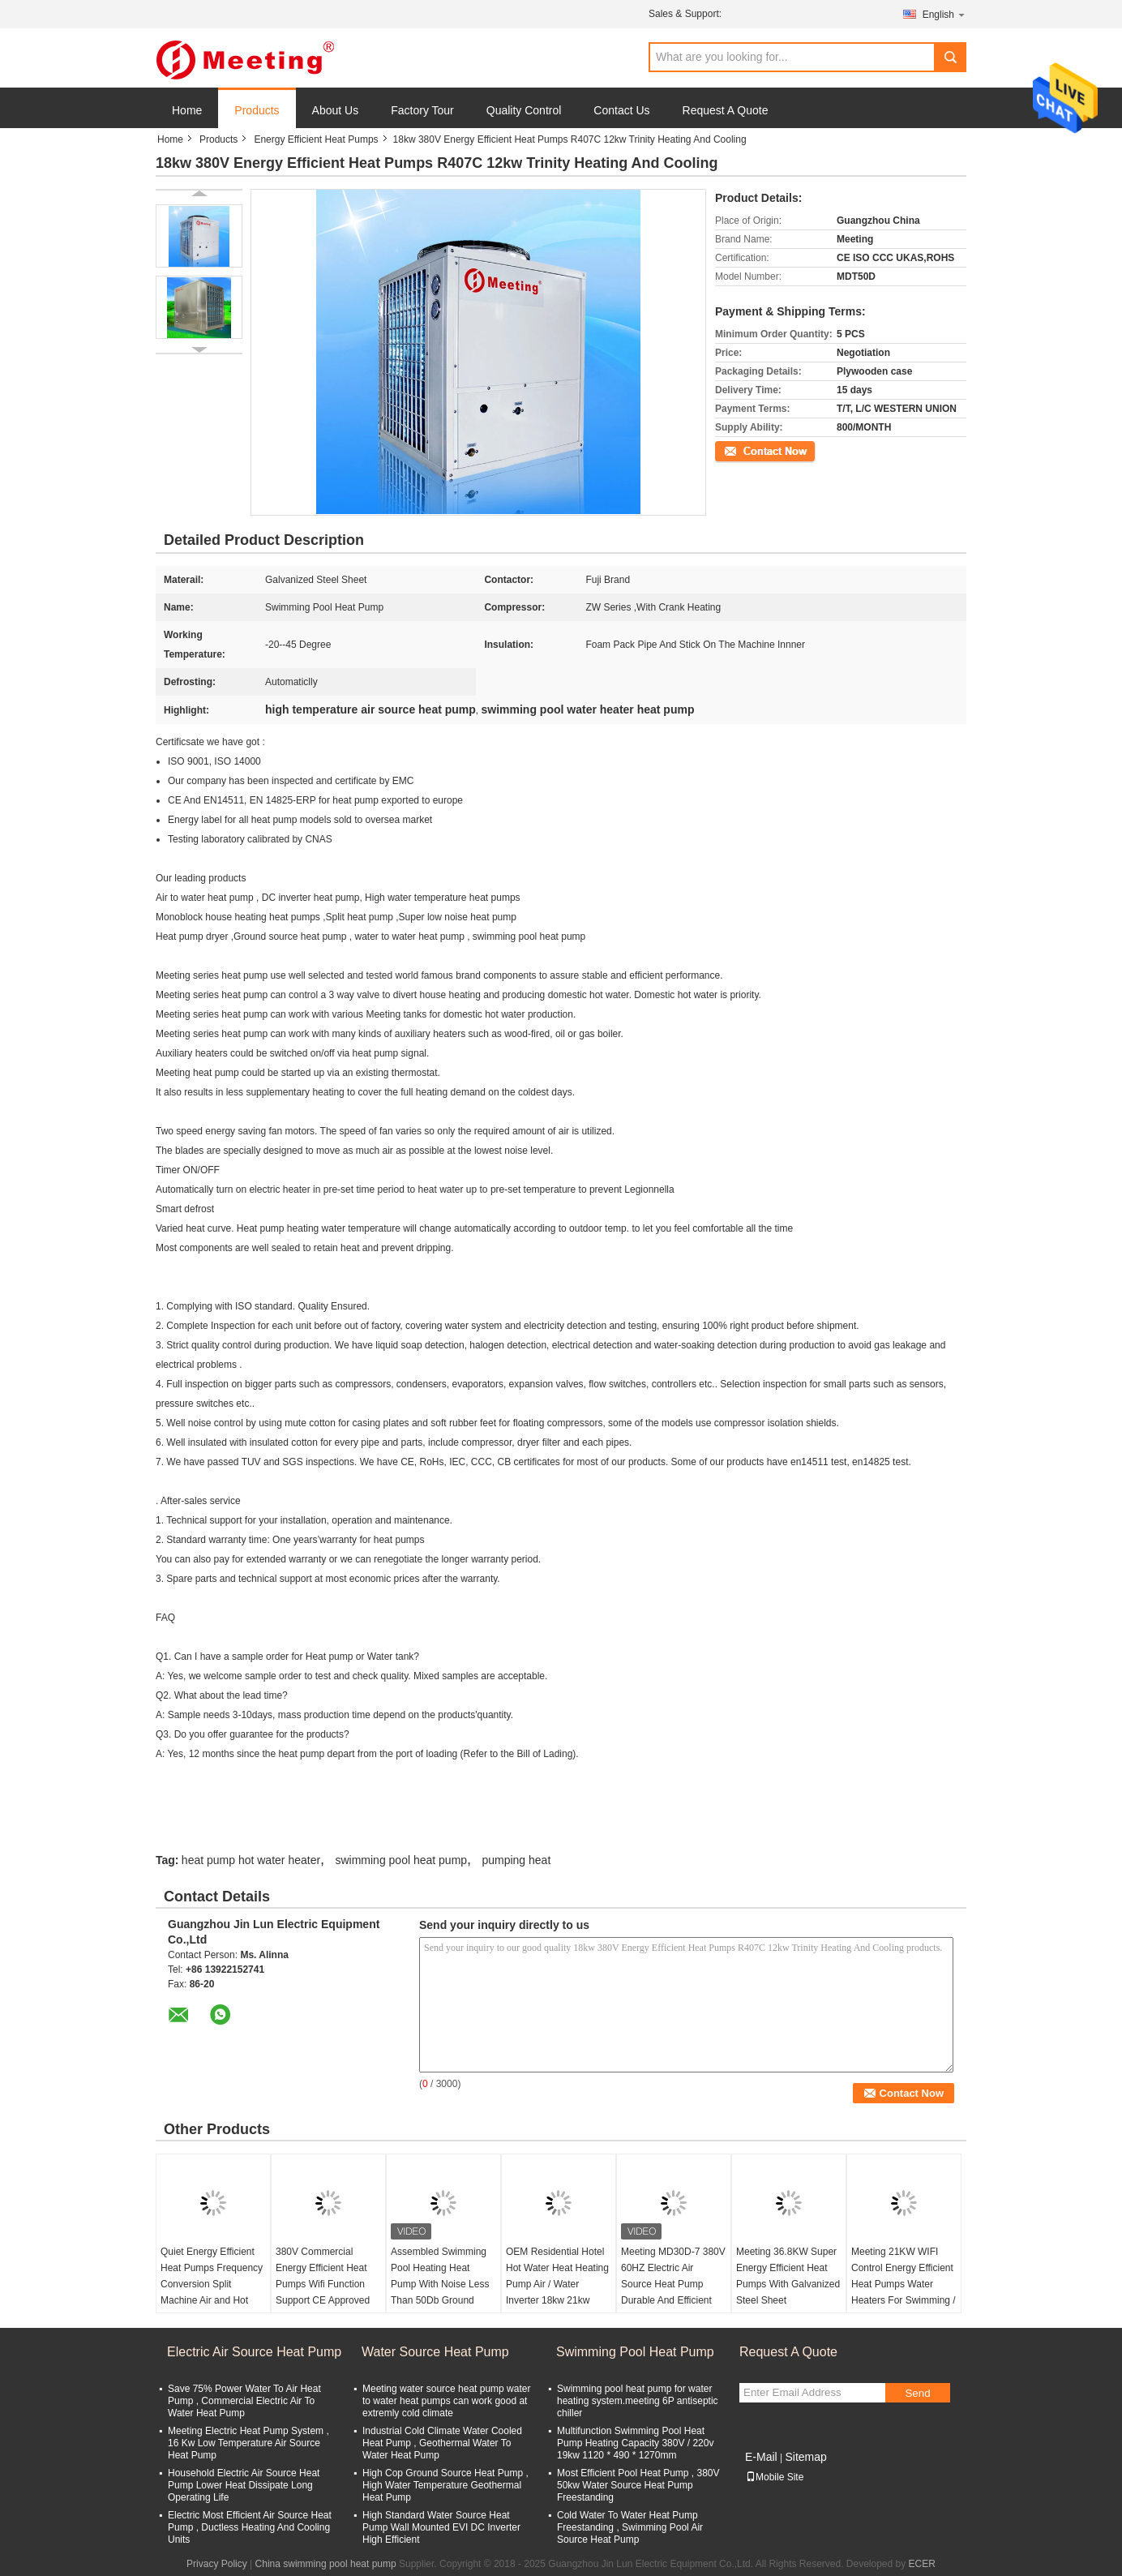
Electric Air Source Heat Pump (254, 2352)
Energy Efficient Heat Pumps (316, 139)
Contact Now (743, 450)
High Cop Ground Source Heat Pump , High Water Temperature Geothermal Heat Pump (445, 2485)
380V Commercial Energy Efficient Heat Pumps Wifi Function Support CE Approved (323, 2276)
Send (917, 2393)
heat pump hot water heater (251, 1860)
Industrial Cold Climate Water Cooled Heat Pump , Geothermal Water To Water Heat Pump (442, 2443)
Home (187, 110)
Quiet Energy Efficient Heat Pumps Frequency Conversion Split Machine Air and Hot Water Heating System (212, 2284)
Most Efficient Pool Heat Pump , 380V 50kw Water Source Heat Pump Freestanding (638, 2485)
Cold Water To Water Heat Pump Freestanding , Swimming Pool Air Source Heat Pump (630, 2527)
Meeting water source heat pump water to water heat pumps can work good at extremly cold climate (446, 2401)
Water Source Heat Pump (435, 2352)
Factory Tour (422, 110)
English (944, 14)
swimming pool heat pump (401, 1860)
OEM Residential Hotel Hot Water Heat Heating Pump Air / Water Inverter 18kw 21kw (557, 2276)
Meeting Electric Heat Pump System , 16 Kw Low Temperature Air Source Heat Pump (248, 2443)
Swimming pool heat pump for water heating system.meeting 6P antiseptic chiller (637, 2401)
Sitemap (805, 2456)
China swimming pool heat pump (325, 2564)
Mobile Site (774, 2477)
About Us (335, 110)
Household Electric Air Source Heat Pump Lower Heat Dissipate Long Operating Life (243, 2485)
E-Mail (761, 2456)
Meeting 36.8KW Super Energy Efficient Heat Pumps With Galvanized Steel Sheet (788, 2276)
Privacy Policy (216, 2564)
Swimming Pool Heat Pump (635, 2352)
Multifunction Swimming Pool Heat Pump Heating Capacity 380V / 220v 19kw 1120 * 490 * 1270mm (635, 2443)
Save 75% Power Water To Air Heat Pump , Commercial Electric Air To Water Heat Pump (244, 2401)
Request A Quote (726, 110)
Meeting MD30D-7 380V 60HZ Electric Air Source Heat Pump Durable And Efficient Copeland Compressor (673, 2284)
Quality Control (524, 110)
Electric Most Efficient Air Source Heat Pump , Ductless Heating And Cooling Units (250, 2527)
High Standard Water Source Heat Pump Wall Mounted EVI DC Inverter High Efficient (441, 2527)
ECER (922, 2564)
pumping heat (516, 1860)
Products (256, 110)
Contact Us (621, 110)
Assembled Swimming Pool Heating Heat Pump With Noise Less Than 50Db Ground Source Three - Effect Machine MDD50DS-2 (440, 2292)
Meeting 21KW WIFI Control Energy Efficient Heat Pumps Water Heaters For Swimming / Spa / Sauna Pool (903, 2284)
